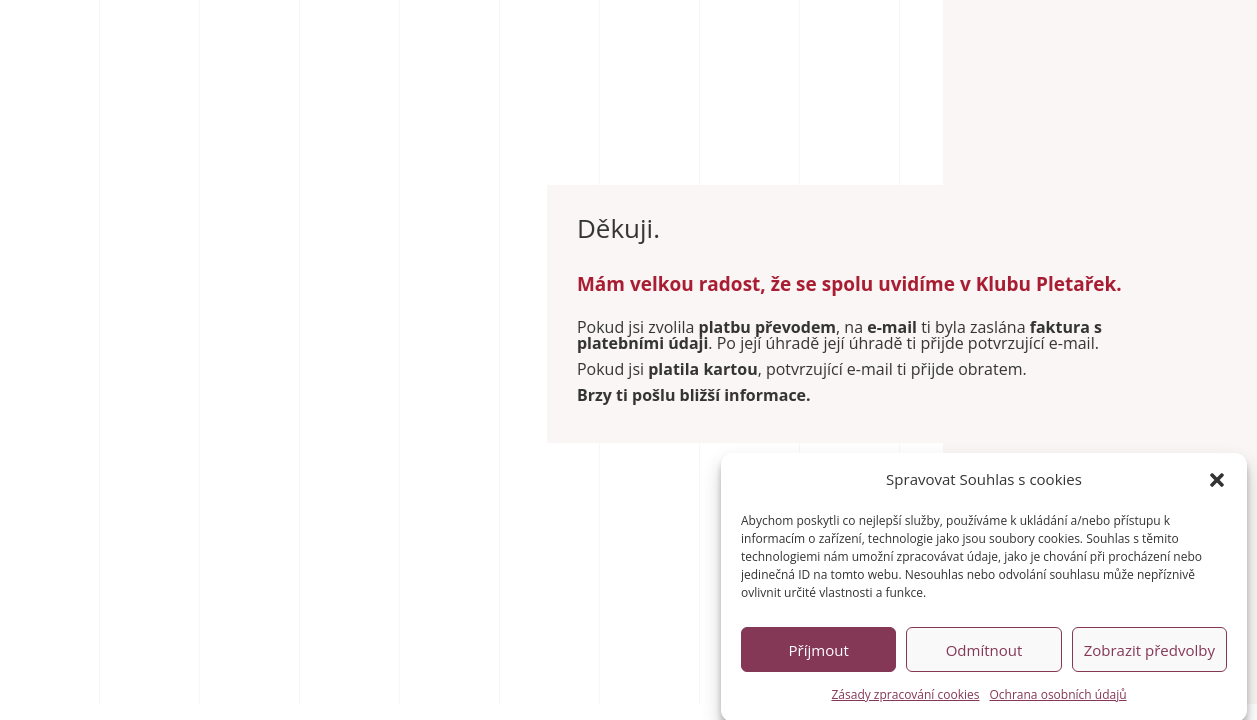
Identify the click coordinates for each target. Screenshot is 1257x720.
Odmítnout (984, 654)
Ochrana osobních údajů (1058, 698)
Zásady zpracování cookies (905, 698)
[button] (1217, 484)
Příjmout (819, 654)
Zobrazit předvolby (1149, 654)
